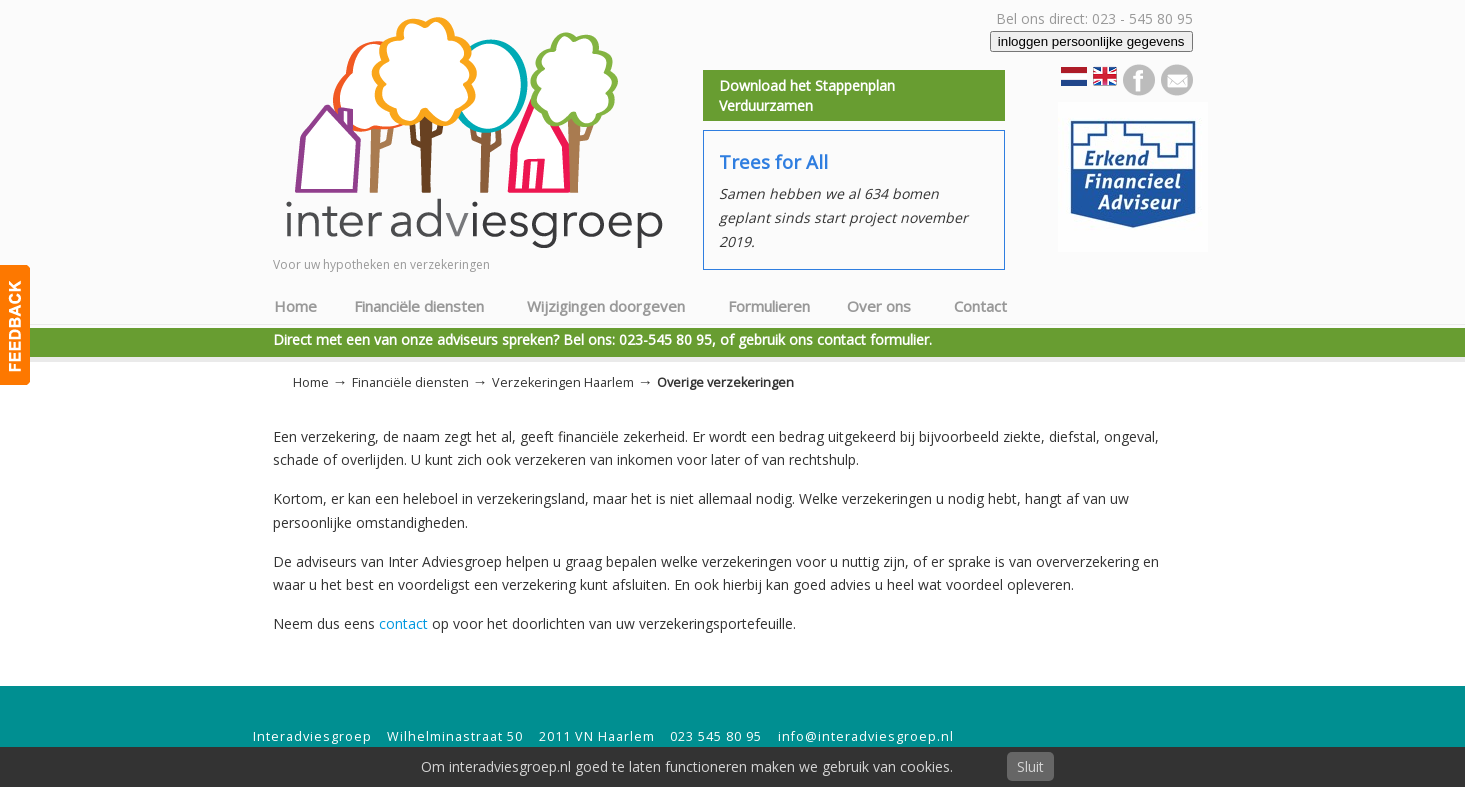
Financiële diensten (410, 382)
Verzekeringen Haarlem (563, 382)
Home (311, 382)
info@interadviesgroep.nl (866, 736)
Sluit (1030, 766)
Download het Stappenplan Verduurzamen (807, 95)
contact (403, 623)
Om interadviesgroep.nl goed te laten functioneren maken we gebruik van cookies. (687, 766)
